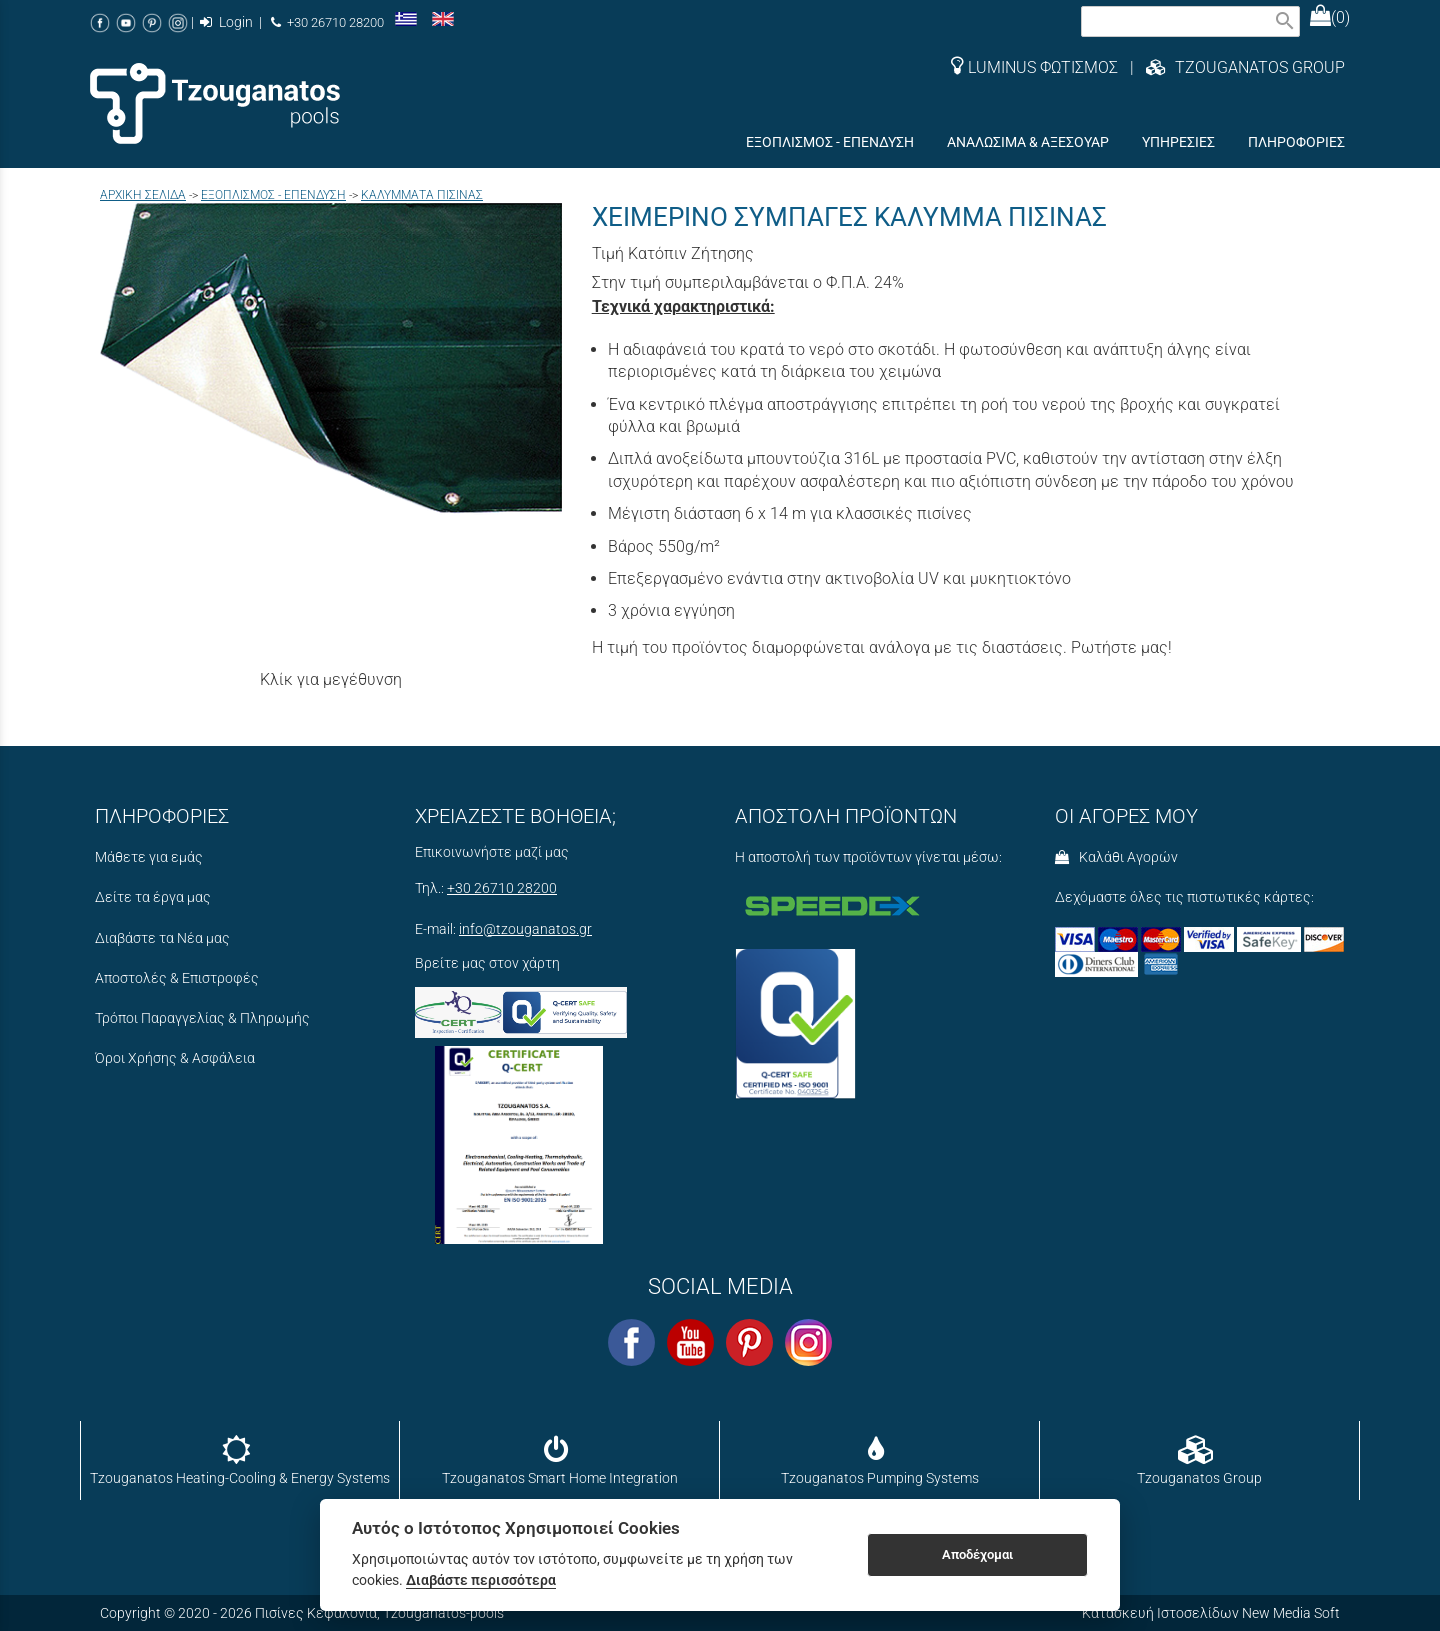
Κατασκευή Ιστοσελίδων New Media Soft (1211, 1613)
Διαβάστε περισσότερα (481, 1580)
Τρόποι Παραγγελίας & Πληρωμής (202, 1018)
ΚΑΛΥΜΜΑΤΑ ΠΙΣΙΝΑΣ (422, 195)
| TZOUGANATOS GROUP (1231, 67)
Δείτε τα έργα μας (153, 897)
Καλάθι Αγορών (1116, 857)
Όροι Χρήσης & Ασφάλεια (175, 1058)
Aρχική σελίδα (143, 195)
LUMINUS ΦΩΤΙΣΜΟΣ (1034, 67)
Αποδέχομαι (977, 1554)
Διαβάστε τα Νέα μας (162, 938)
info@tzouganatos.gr (525, 929)
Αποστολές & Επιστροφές (177, 978)
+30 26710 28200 (327, 22)
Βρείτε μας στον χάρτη (487, 963)
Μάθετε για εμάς (149, 857)
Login (226, 22)
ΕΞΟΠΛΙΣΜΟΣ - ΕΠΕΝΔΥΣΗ (273, 195)
